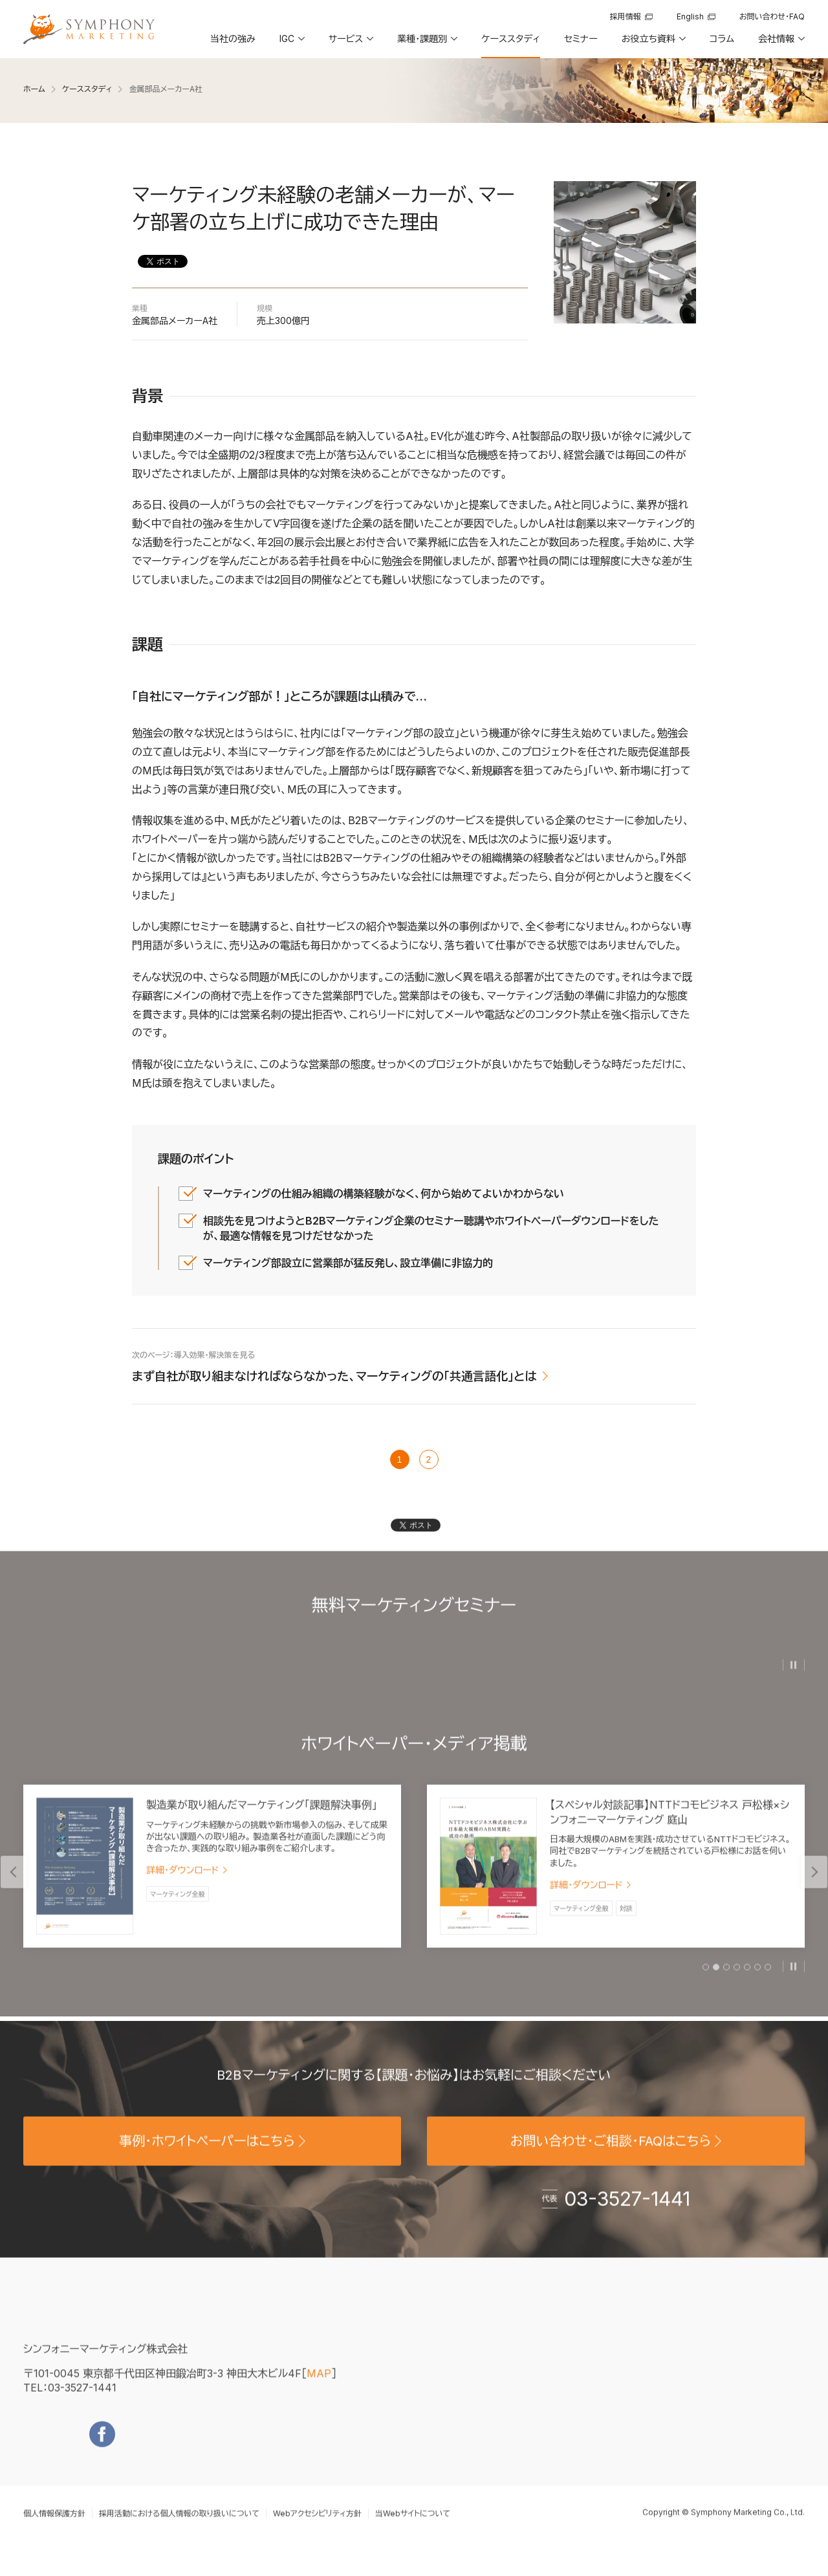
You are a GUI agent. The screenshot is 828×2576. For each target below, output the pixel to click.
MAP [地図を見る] (319, 2392)
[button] (291, 43)
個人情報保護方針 (54, 2533)
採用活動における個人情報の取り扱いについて (179, 2533)
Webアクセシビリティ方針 (317, 2533)
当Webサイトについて (412, 2533)
